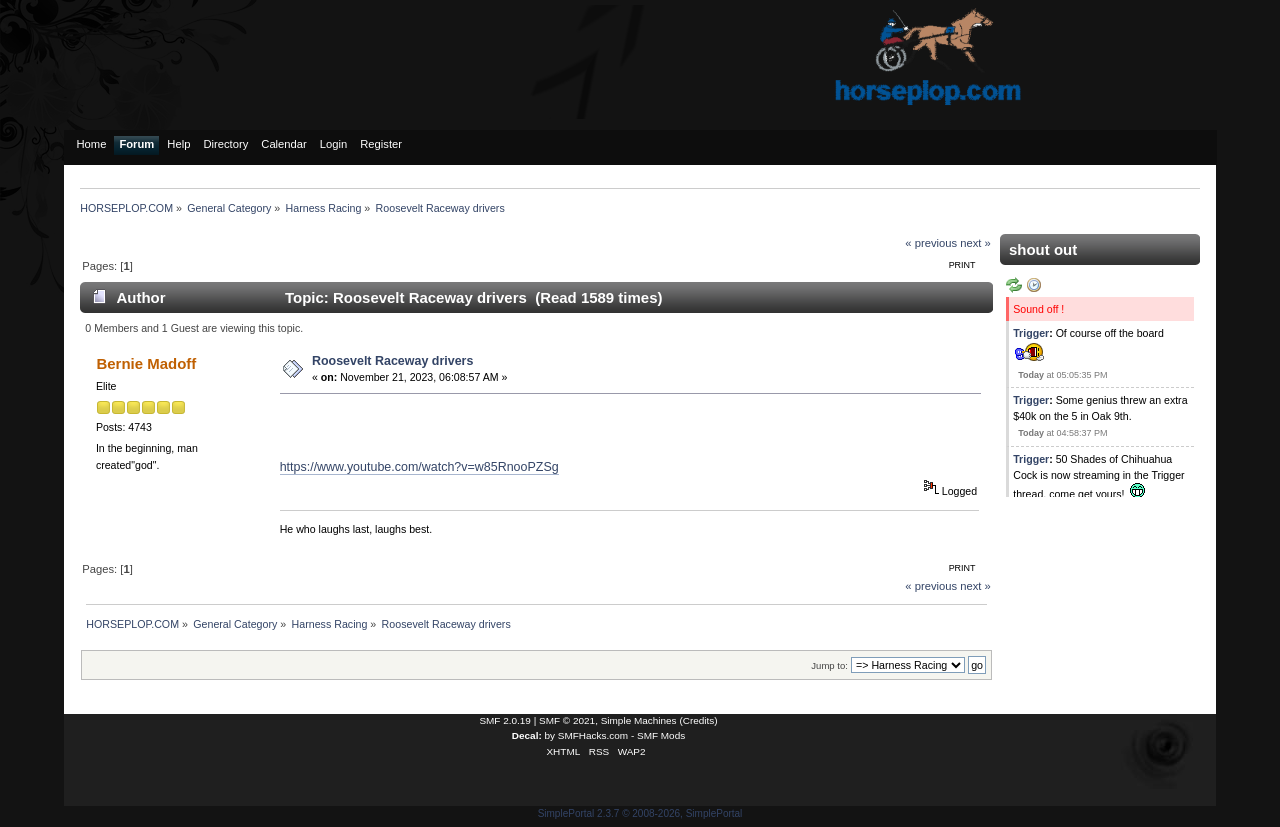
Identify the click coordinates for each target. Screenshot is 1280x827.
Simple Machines (639, 720)
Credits (699, 720)
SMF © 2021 (567, 720)
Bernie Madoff (146, 363)
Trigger (1031, 333)
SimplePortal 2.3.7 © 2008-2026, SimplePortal (640, 813)
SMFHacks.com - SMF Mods (621, 735)
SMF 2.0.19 (505, 720)
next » (975, 243)
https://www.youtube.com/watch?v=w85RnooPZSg (419, 467)
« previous (931, 243)
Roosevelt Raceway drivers (393, 361)
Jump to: (829, 665)
